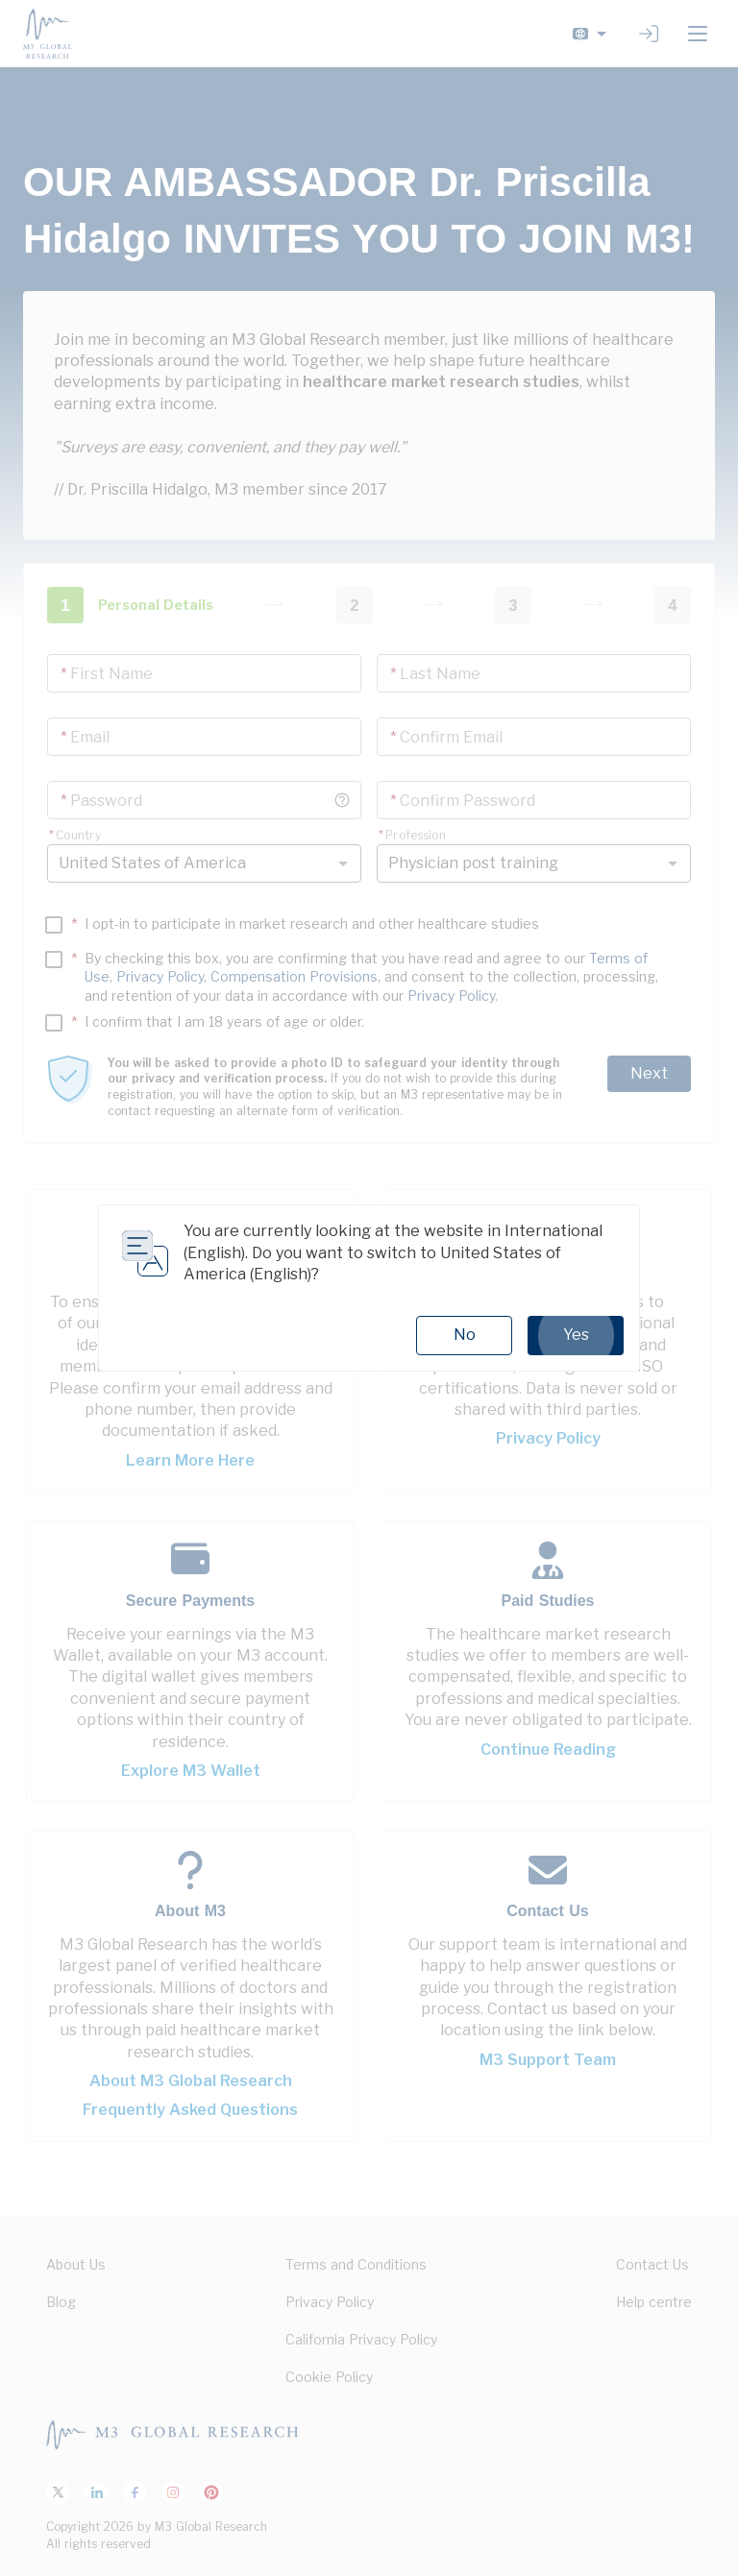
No (465, 1334)
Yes (576, 1335)
